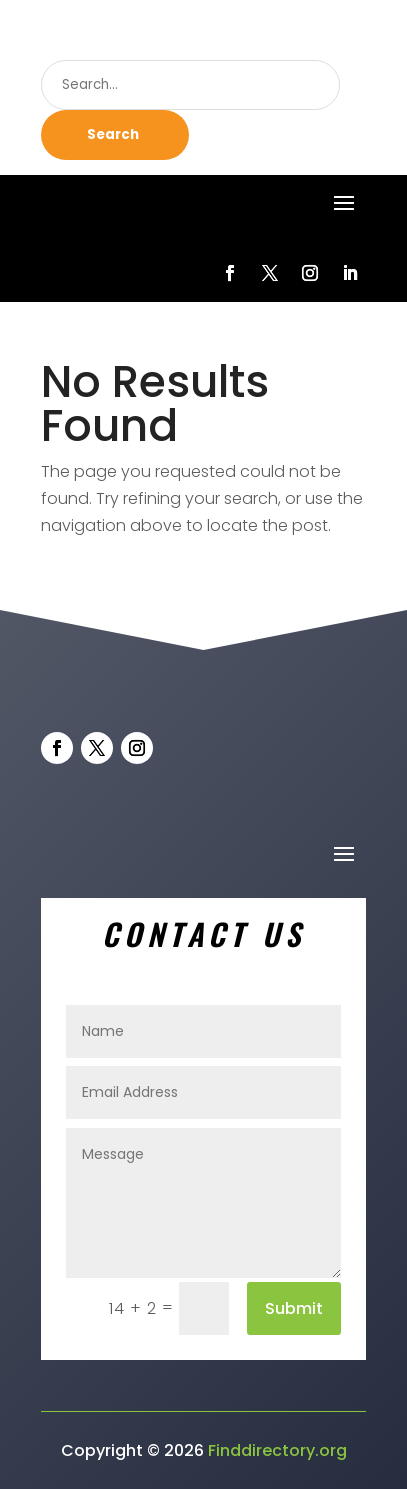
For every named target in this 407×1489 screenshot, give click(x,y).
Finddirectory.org (277, 1450)
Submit (294, 1308)
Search (113, 134)
